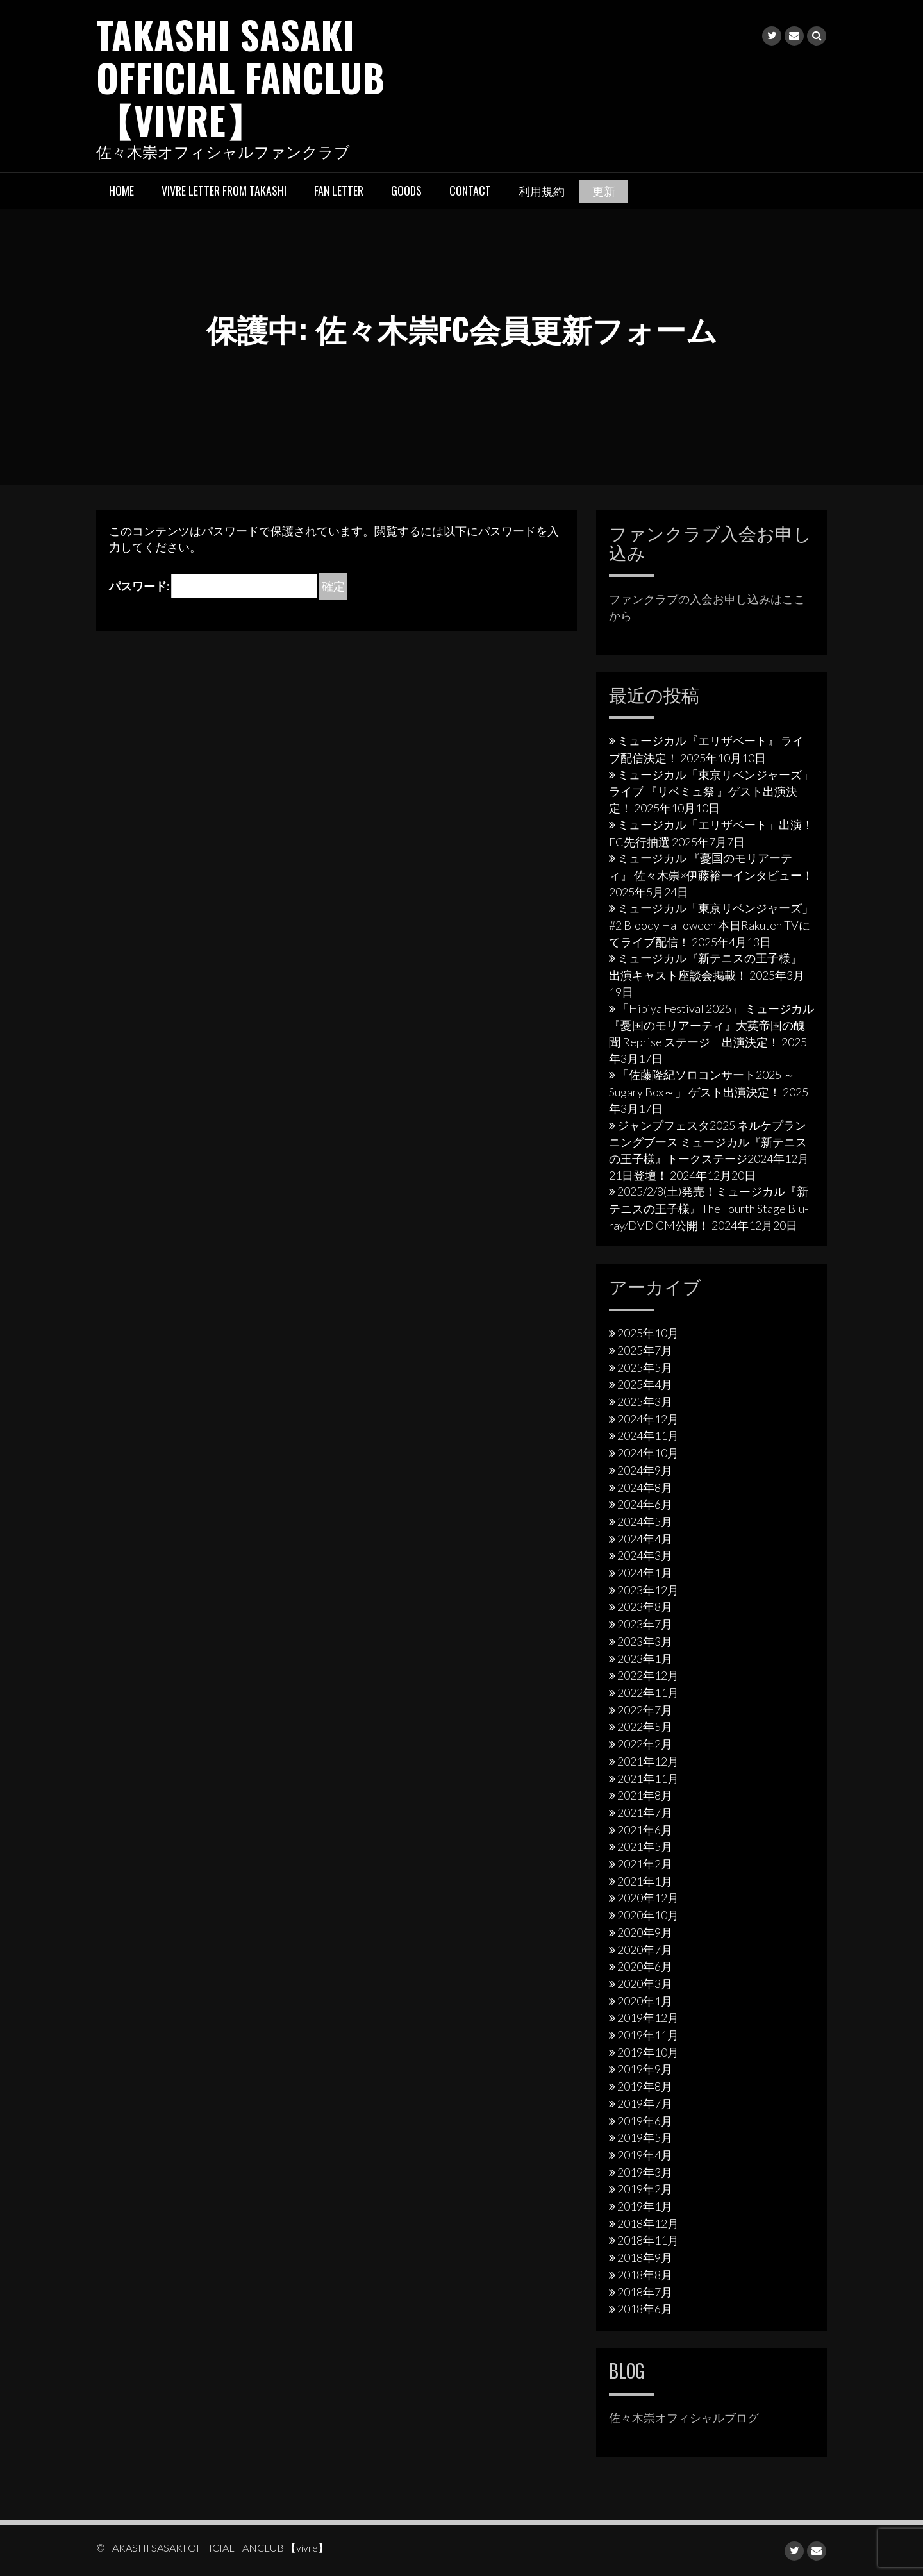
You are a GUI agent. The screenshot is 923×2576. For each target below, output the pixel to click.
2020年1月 (644, 2000)
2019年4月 (644, 2153)
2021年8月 (644, 1794)
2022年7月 (644, 1709)
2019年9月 (644, 2068)
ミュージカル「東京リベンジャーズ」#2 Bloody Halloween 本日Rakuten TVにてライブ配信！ (711, 924)
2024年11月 (648, 1435)
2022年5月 (644, 1726)
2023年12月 (648, 1589)
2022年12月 (648, 1675)
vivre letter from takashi (224, 189)
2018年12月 (648, 2222)
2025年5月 (644, 1366)
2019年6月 (644, 2119)
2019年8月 (644, 2085)
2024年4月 (644, 1537)
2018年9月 (644, 2257)
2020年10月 (648, 1914)
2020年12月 (648, 1897)
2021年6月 (644, 1828)
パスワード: (213, 585)
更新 (603, 189)
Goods (406, 189)
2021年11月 (648, 1777)
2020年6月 (644, 1966)
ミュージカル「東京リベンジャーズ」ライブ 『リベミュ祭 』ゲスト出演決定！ (711, 790)
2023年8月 (644, 1606)
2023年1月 (644, 1657)
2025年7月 (644, 1349)
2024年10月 (648, 1452)
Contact (470, 189)
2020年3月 (644, 1982)
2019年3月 (644, 2171)
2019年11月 (648, 2034)
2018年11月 (648, 2239)
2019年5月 (644, 2137)
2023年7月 (644, 1623)
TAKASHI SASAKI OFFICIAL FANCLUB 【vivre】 (242, 76)
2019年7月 (644, 2102)
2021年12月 (648, 1760)
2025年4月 (644, 1383)
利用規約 (542, 189)
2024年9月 (644, 1469)
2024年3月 (644, 1555)
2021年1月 (644, 1880)
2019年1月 (644, 2205)
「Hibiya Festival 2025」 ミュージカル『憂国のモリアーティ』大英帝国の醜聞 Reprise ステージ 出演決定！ (711, 1024)
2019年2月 (644, 2188)
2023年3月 (644, 1640)
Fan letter (338, 189)
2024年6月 (644, 1503)
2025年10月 (648, 1332)
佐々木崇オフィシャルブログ (684, 2416)
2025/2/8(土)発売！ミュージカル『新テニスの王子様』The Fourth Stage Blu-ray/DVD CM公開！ (708, 1207)
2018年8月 (644, 2273)
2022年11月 (648, 1691)
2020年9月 (644, 1931)
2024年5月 (644, 1520)
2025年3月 (644, 1400)
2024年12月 (648, 1417)
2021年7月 (644, 1811)
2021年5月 (644, 1846)
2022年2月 (644, 1743)
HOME (121, 189)
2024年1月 (644, 1572)
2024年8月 (644, 1486)
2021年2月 (644, 1862)
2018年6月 (644, 2308)
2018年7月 (644, 2291)
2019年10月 (648, 2051)
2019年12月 (648, 2017)
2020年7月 (644, 1948)
